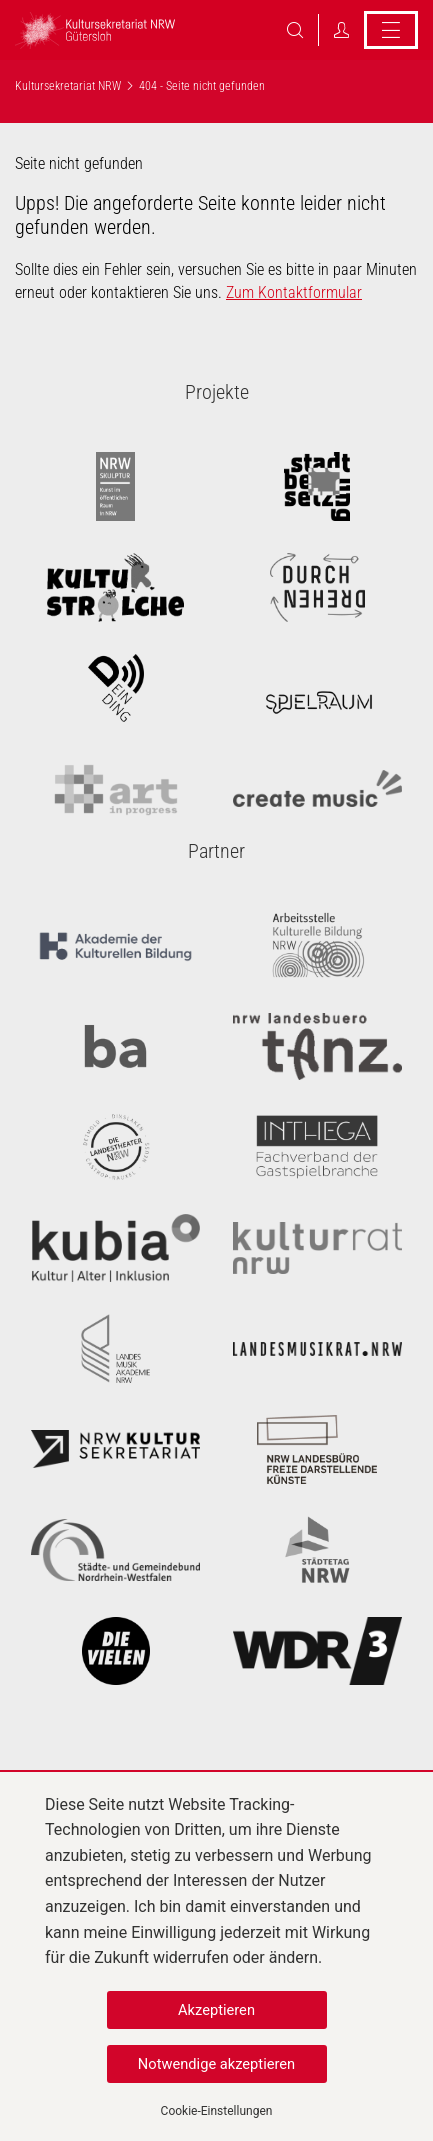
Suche (295, 30)
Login (341, 30)
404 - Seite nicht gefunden (202, 86)
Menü (391, 30)
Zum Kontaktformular (294, 292)
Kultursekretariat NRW (68, 86)
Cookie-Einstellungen (217, 2111)
